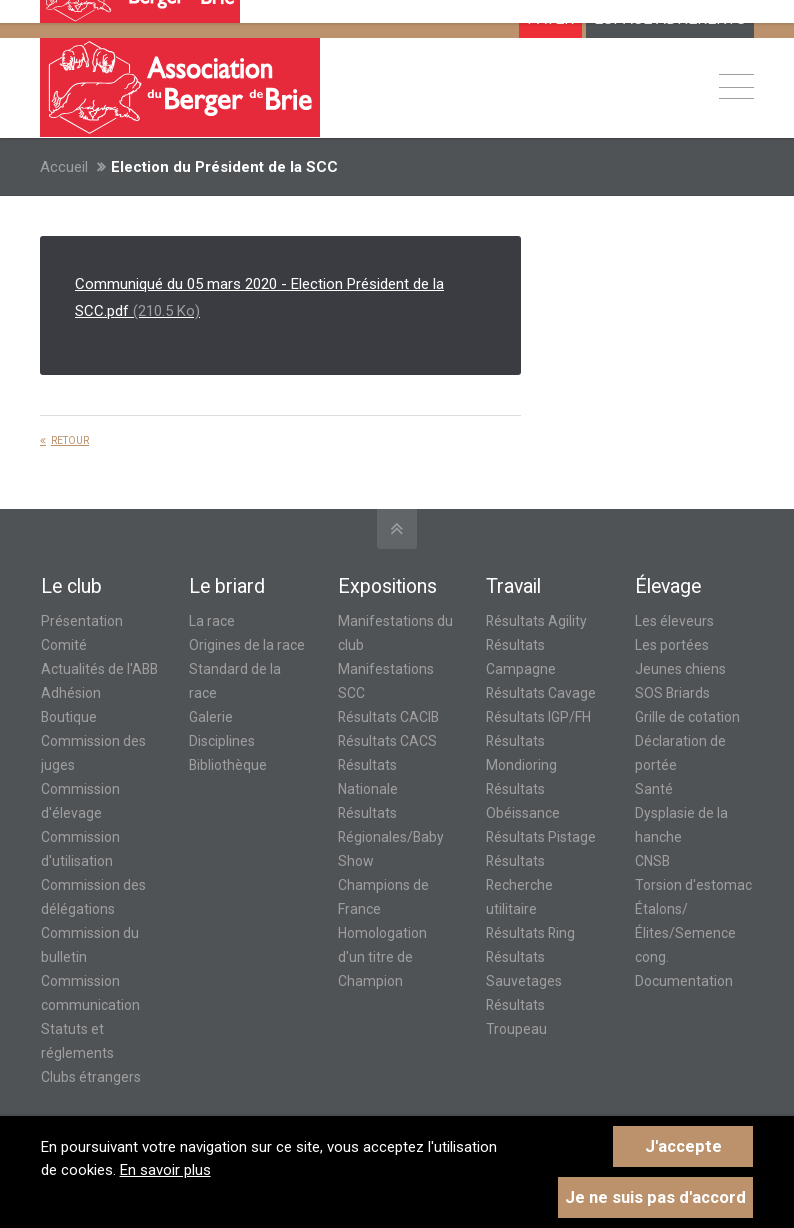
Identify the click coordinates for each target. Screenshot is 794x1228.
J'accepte (683, 1146)
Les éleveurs (674, 621)
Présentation (82, 621)
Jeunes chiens (680, 669)
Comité (64, 645)
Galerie (211, 717)
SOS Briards (672, 693)
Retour (70, 440)
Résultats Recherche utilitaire (519, 885)
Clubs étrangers (91, 1077)
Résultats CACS (387, 741)
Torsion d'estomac (693, 885)
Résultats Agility (536, 621)
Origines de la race (247, 645)
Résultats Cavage (541, 693)
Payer (550, 18)
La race (212, 621)
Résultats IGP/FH (538, 717)
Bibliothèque (228, 765)
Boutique (69, 717)
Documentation (684, 981)
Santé (654, 789)
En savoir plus (165, 1170)
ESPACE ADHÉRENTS (670, 18)
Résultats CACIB (388, 717)
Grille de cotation (687, 717)
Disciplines (222, 741)
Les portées (672, 645)
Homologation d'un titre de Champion (382, 957)
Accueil (64, 167)
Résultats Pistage (541, 837)
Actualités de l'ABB (99, 669)
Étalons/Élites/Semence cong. (685, 933)
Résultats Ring (530, 933)
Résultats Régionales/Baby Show (391, 837)
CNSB (652, 861)
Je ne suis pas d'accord (655, 1197)
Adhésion (71, 693)
